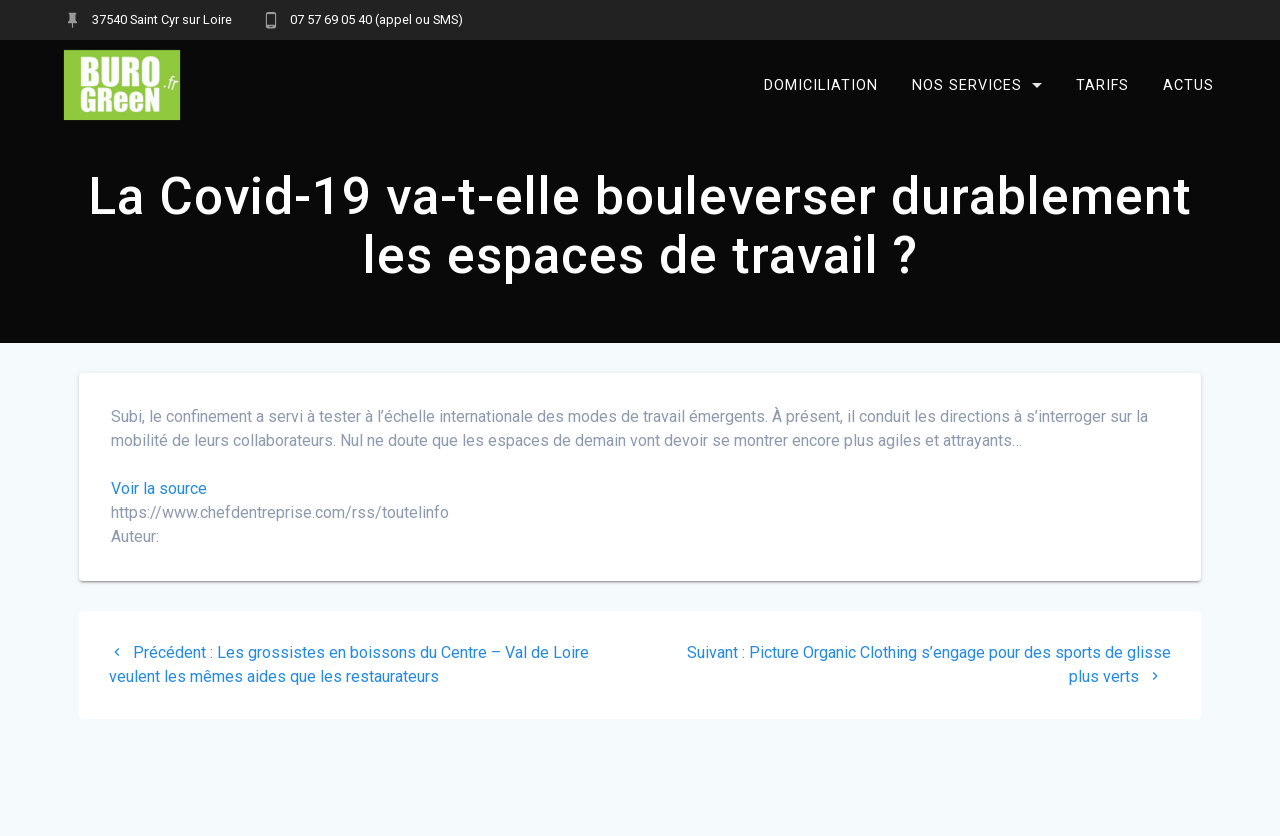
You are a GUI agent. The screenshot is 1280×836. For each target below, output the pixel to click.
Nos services (967, 84)
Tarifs (1102, 84)
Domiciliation (821, 84)
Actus (1188, 84)
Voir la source (159, 488)
